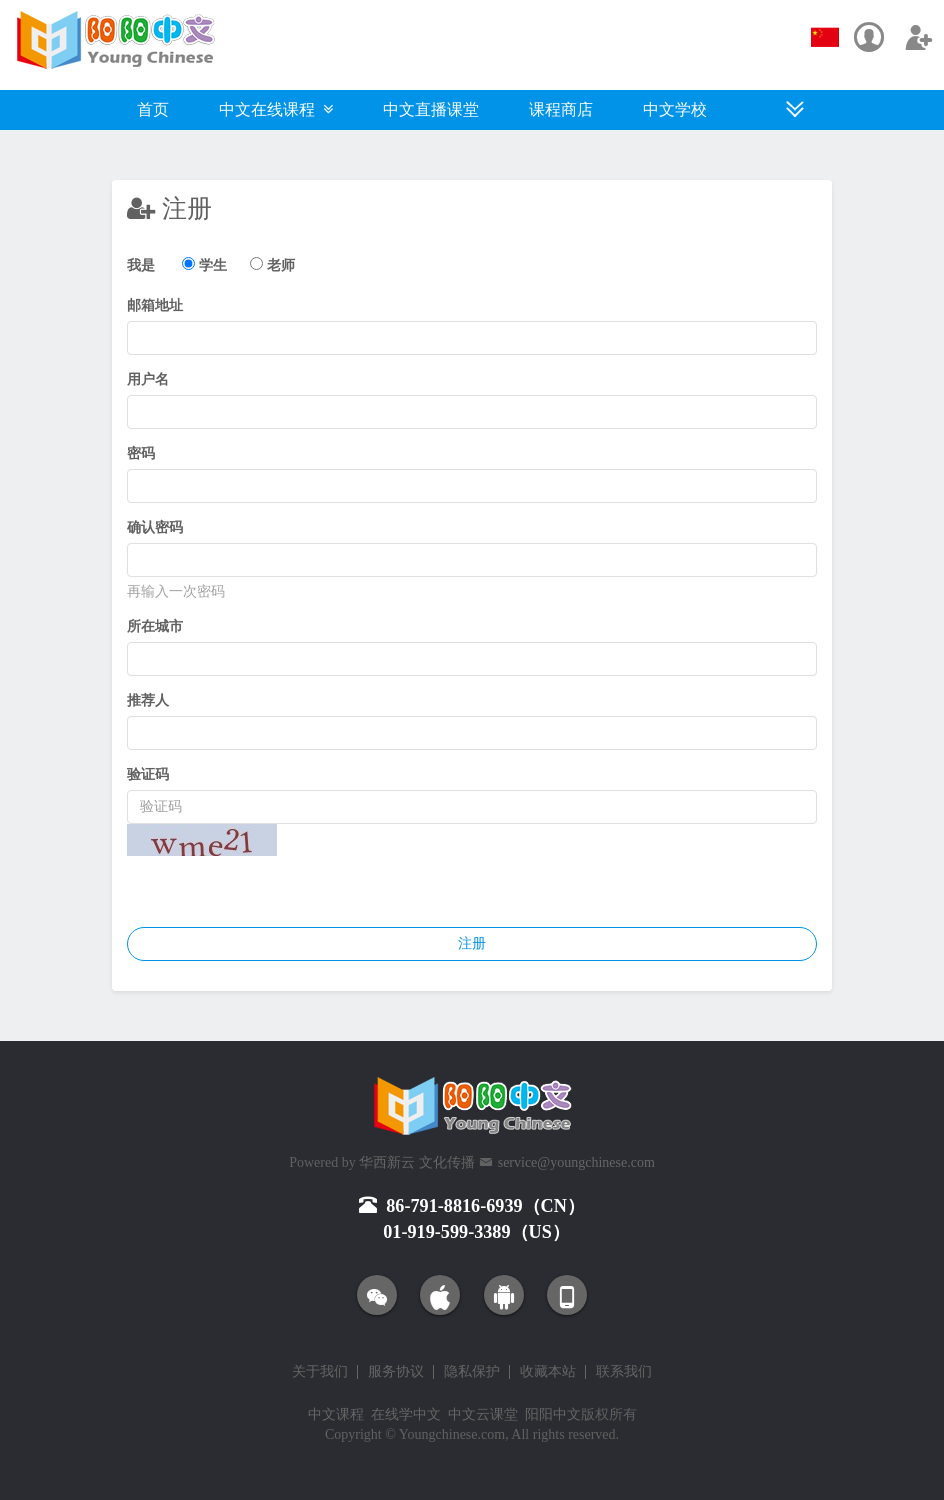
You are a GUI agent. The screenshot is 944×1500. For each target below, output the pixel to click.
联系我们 (624, 1372)
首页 (153, 109)
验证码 (148, 774)
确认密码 (155, 527)
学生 (213, 265)
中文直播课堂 (431, 109)
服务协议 (396, 1372)
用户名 (148, 379)
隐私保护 (472, 1372)
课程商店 (561, 109)
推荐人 (148, 700)
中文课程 (336, 1414)
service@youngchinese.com (576, 1162)
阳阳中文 (553, 1414)
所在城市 (155, 626)
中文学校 (675, 109)
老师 (281, 265)
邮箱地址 (155, 305)
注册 (472, 943)
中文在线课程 (276, 109)
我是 (141, 265)
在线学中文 (406, 1414)
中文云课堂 (483, 1414)
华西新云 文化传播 (417, 1162)
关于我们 (320, 1372)
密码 (141, 453)
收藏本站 (548, 1372)
